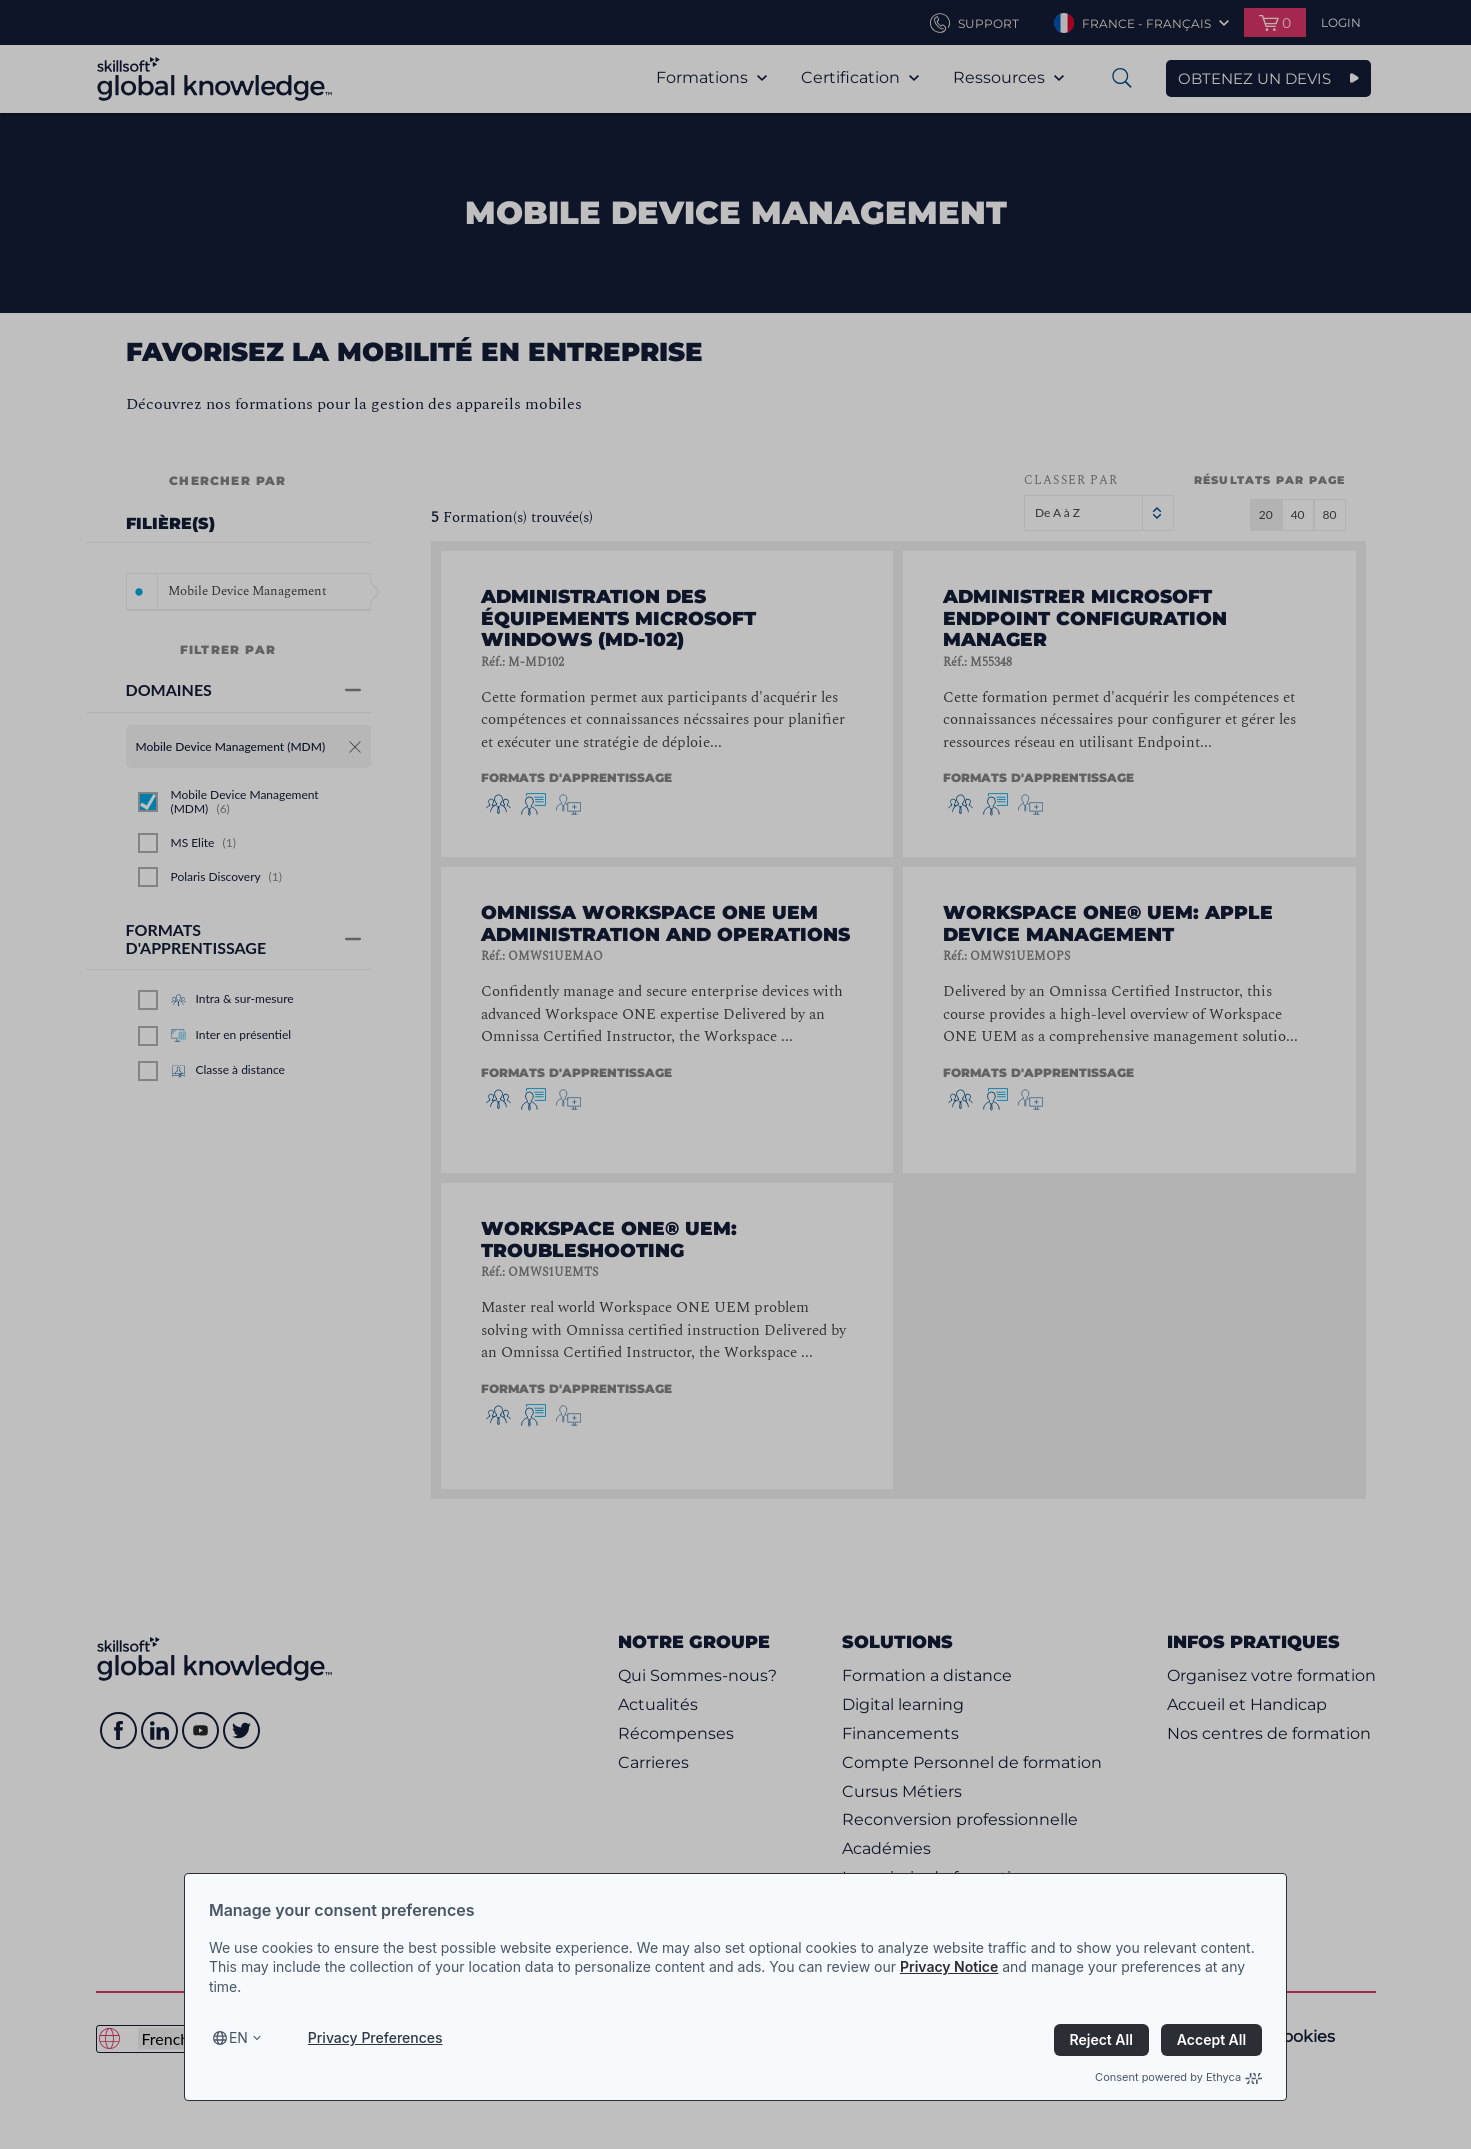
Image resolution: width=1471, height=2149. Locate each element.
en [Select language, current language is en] (238, 2037)
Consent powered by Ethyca (1178, 2077)
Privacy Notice (949, 1966)
